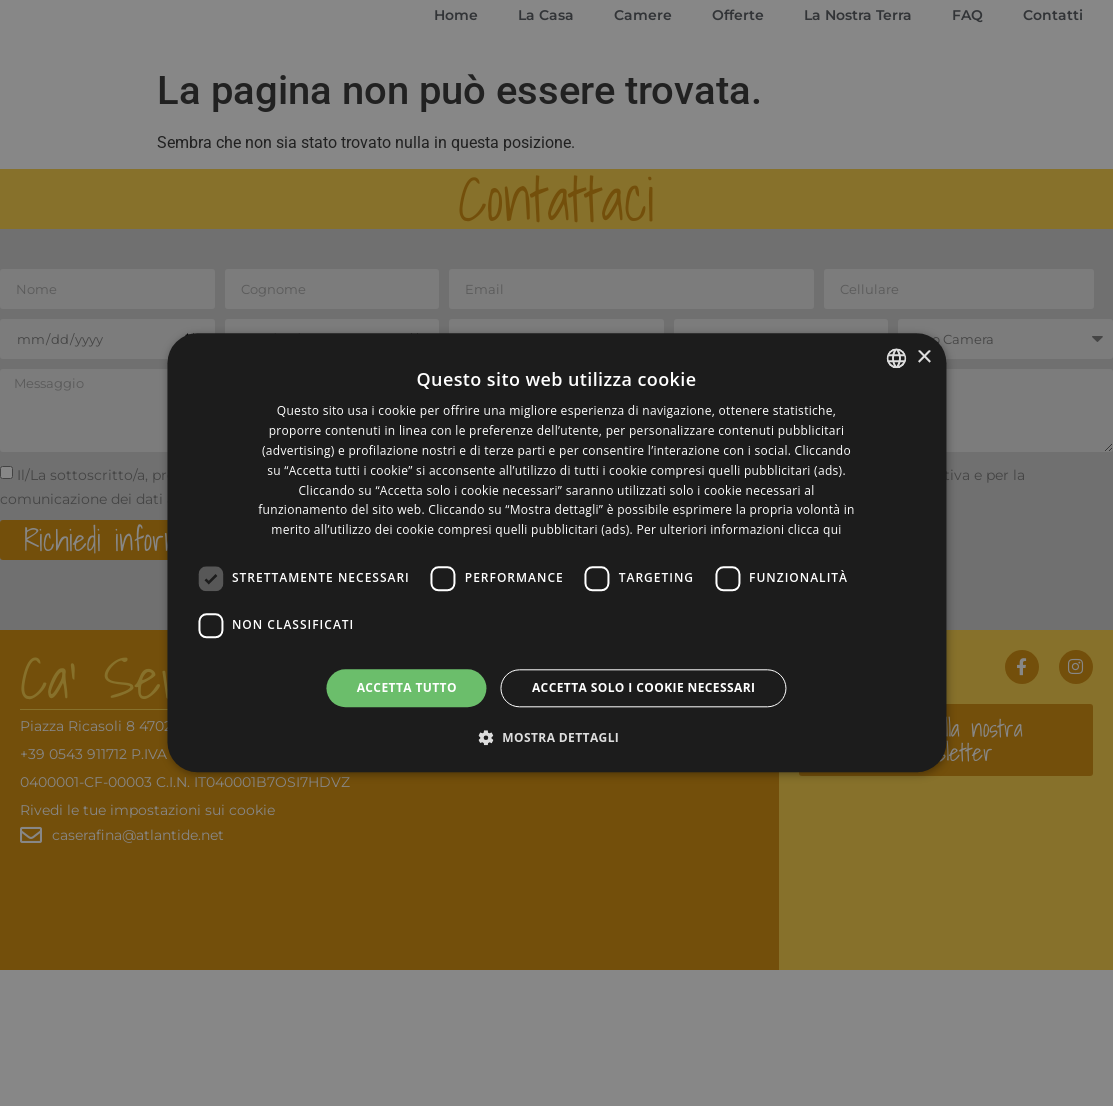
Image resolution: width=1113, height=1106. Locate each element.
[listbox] (896, 358)
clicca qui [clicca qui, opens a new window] (815, 529)
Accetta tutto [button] (407, 687)
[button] (557, 738)
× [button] (923, 357)
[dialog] (556, 552)
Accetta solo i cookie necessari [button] (643, 687)
